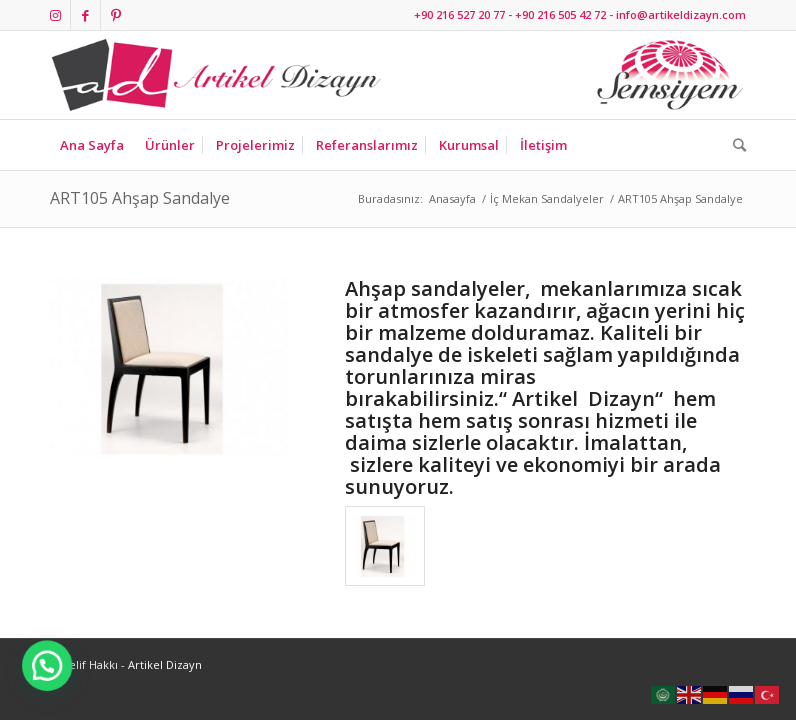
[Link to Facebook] (85, 15)
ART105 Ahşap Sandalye (140, 198)
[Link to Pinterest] (116, 15)
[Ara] (734, 145)
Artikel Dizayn (165, 664)
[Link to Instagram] (55, 15)
